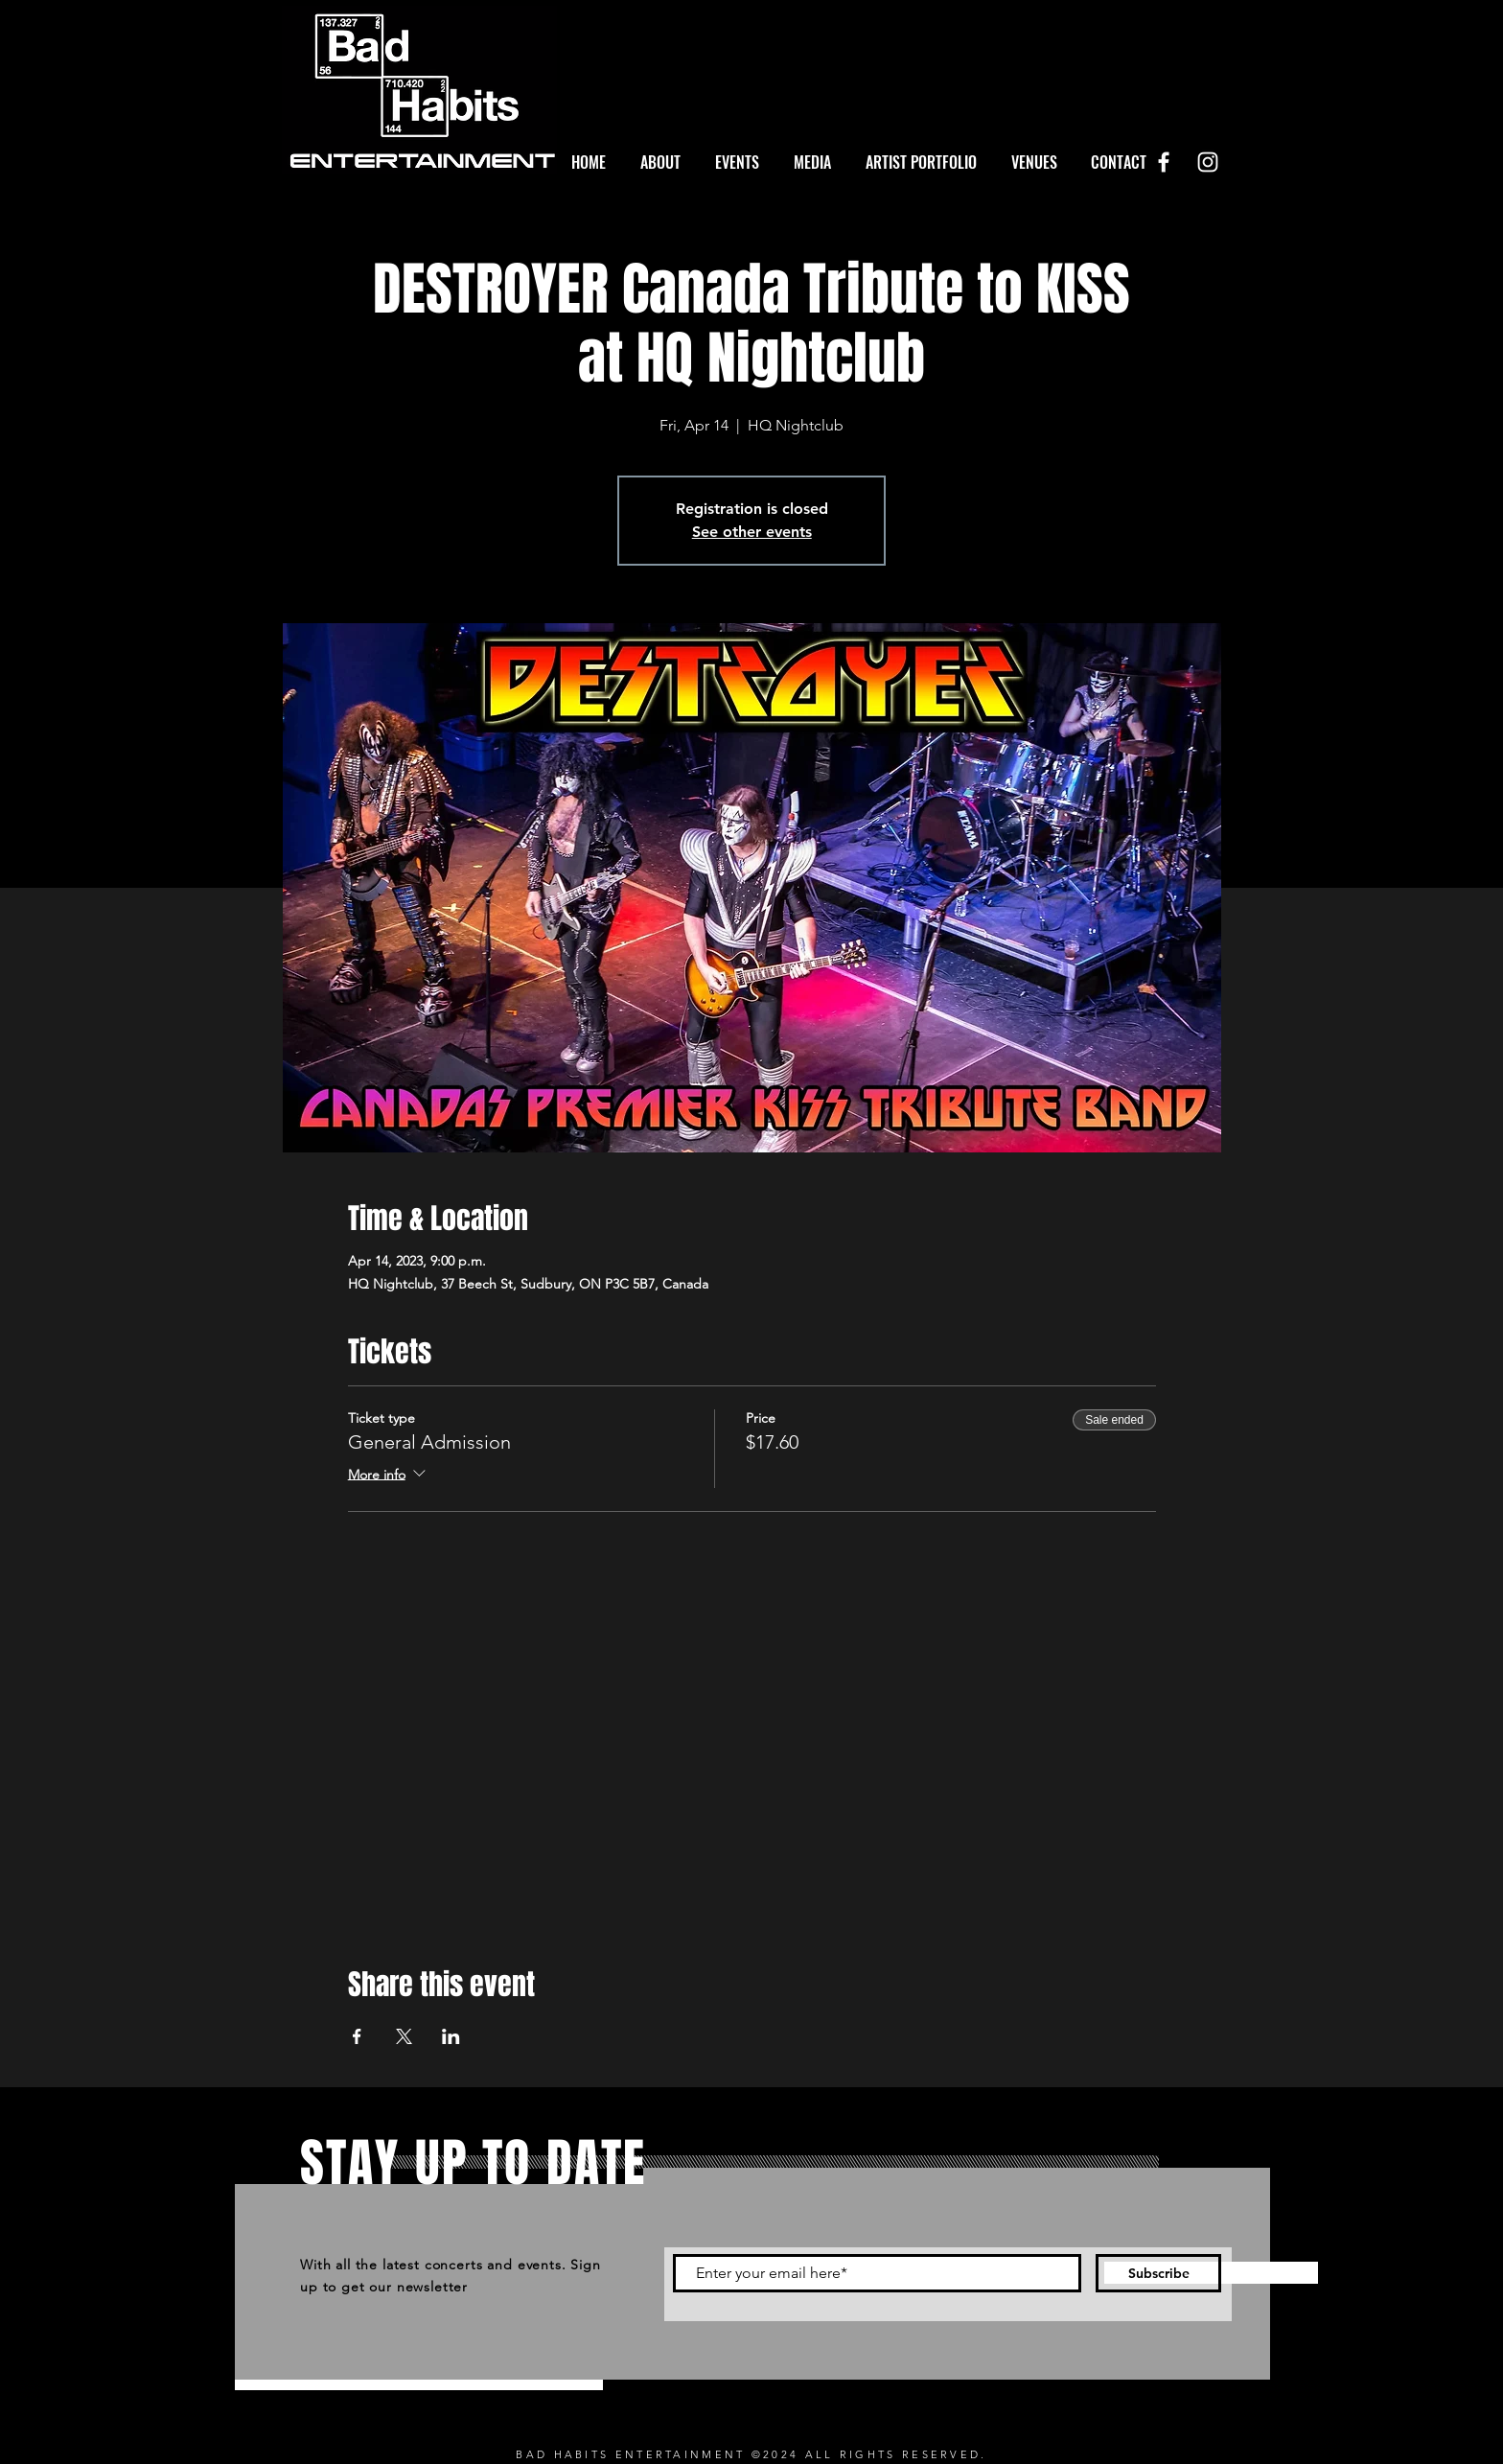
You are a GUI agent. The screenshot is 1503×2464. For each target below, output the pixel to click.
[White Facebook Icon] (1163, 162)
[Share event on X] (404, 2036)
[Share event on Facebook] (357, 2036)
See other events (752, 532)
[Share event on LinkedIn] (451, 2036)
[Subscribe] (1158, 2273)
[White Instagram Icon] (1207, 162)
